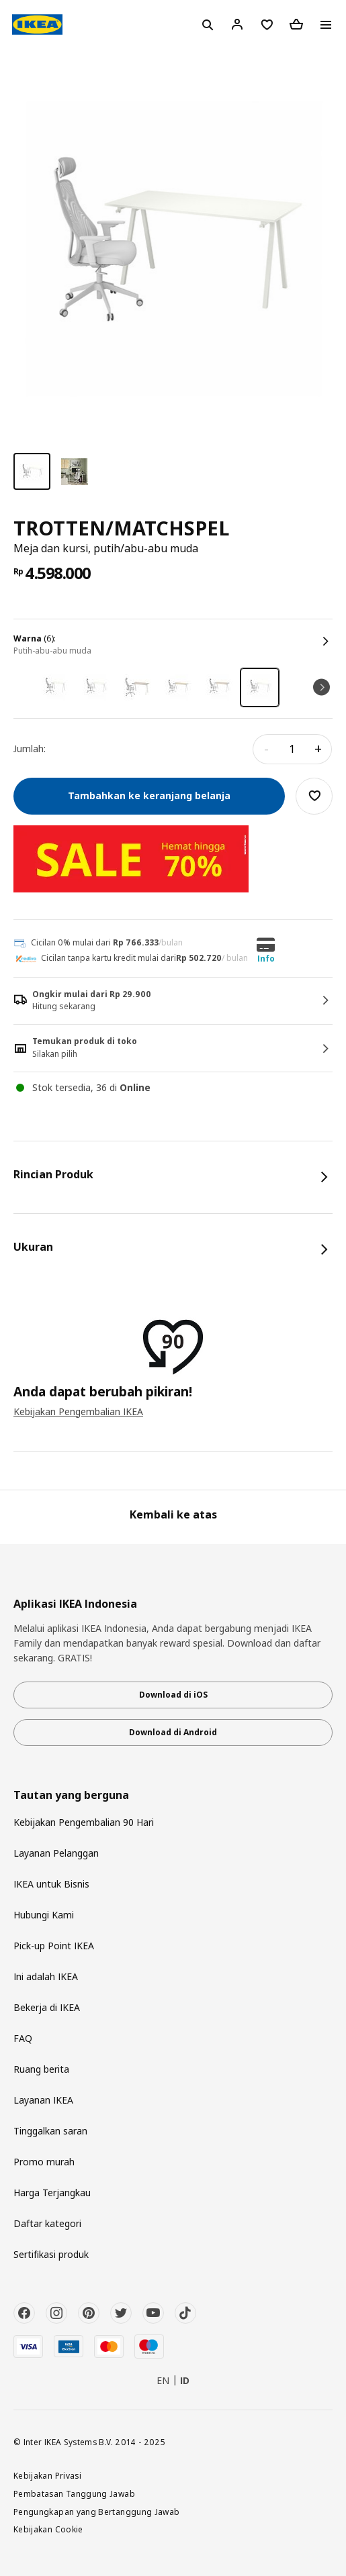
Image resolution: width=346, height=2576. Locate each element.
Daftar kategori (47, 2223)
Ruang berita (41, 2069)
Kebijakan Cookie (48, 2529)
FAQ (22, 2038)
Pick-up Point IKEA (53, 1945)
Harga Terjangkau (52, 2192)
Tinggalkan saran (50, 2130)
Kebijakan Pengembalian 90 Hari (83, 1822)
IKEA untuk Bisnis (51, 1883)
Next (321, 687)
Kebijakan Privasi (47, 2475)
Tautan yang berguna (71, 1795)
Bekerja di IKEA (46, 2007)
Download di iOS (173, 1694)
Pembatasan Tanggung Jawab (74, 2493)
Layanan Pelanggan (56, 1853)
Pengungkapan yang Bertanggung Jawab (96, 2511)
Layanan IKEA (43, 2100)
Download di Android (173, 1732)
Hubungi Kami (43, 1914)
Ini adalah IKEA (45, 1976)
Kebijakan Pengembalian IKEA (78, 1411)
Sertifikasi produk (51, 2254)
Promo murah (44, 2161)
